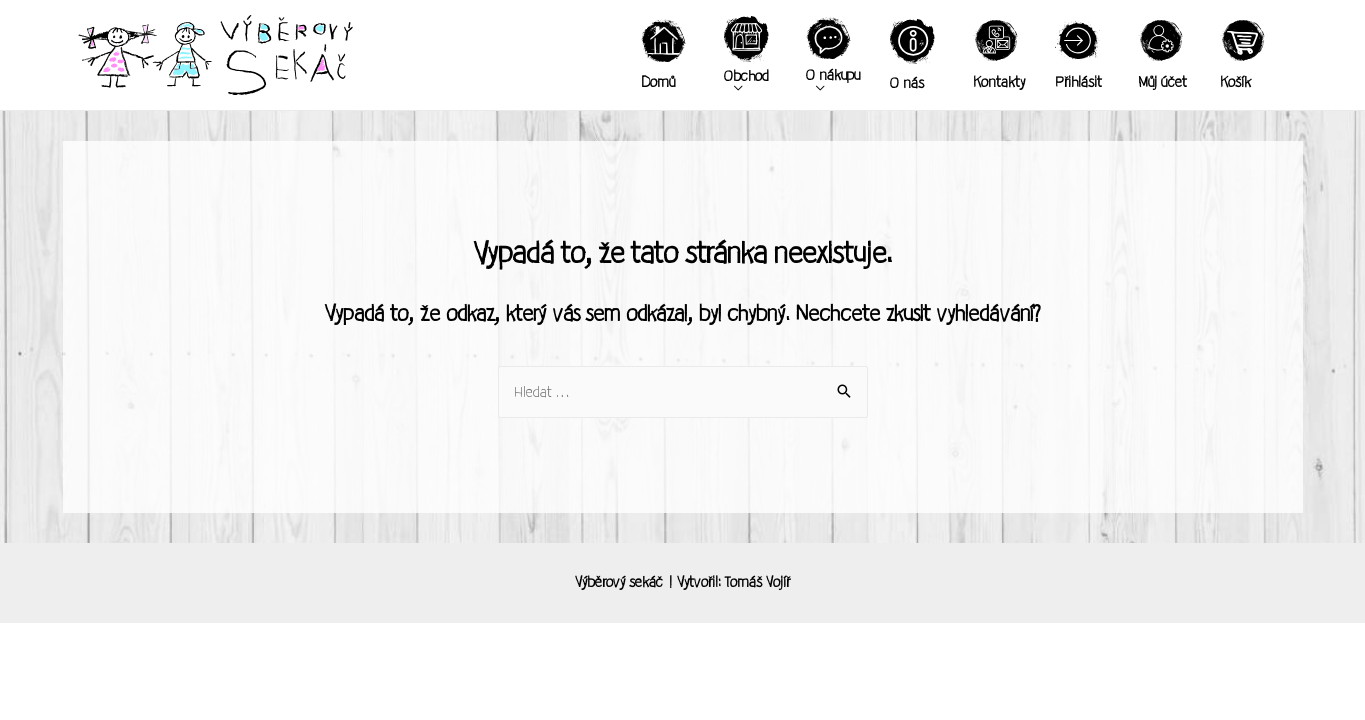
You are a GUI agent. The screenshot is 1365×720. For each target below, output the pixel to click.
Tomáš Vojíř (757, 582)
